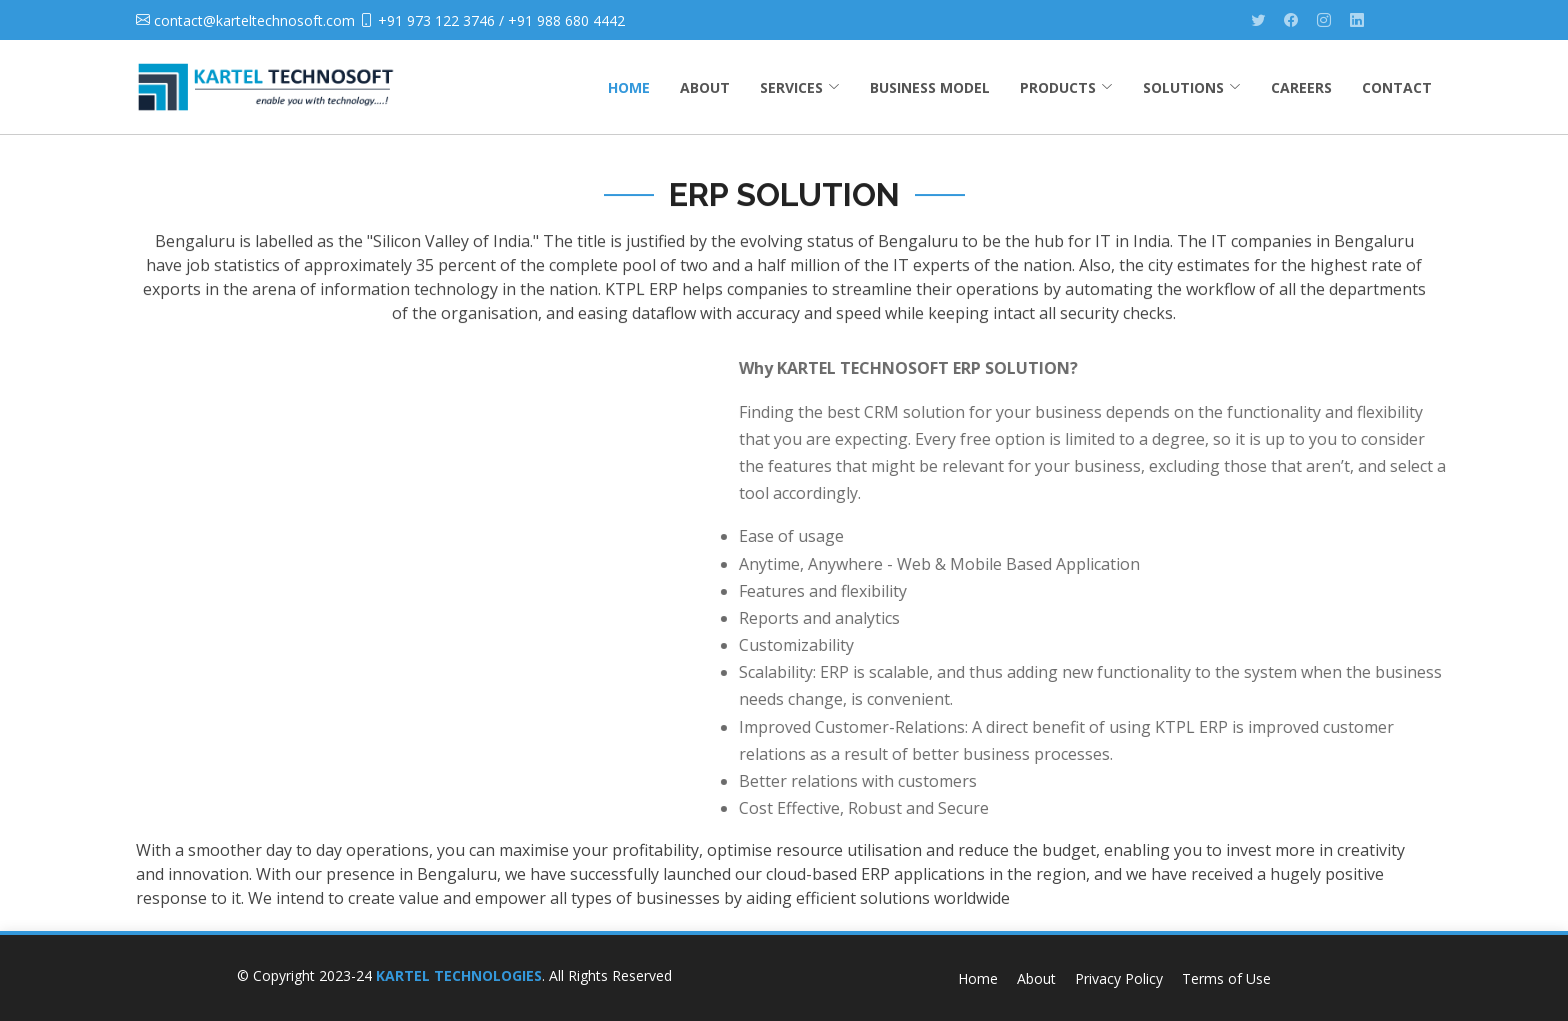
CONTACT (1397, 87)
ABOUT (705, 87)
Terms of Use (1226, 978)
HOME (629, 87)
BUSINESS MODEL (930, 87)
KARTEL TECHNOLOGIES (459, 975)
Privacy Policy (1119, 978)
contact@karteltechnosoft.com (254, 20)
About (1036, 978)
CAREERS (1301, 87)
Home (978, 978)
